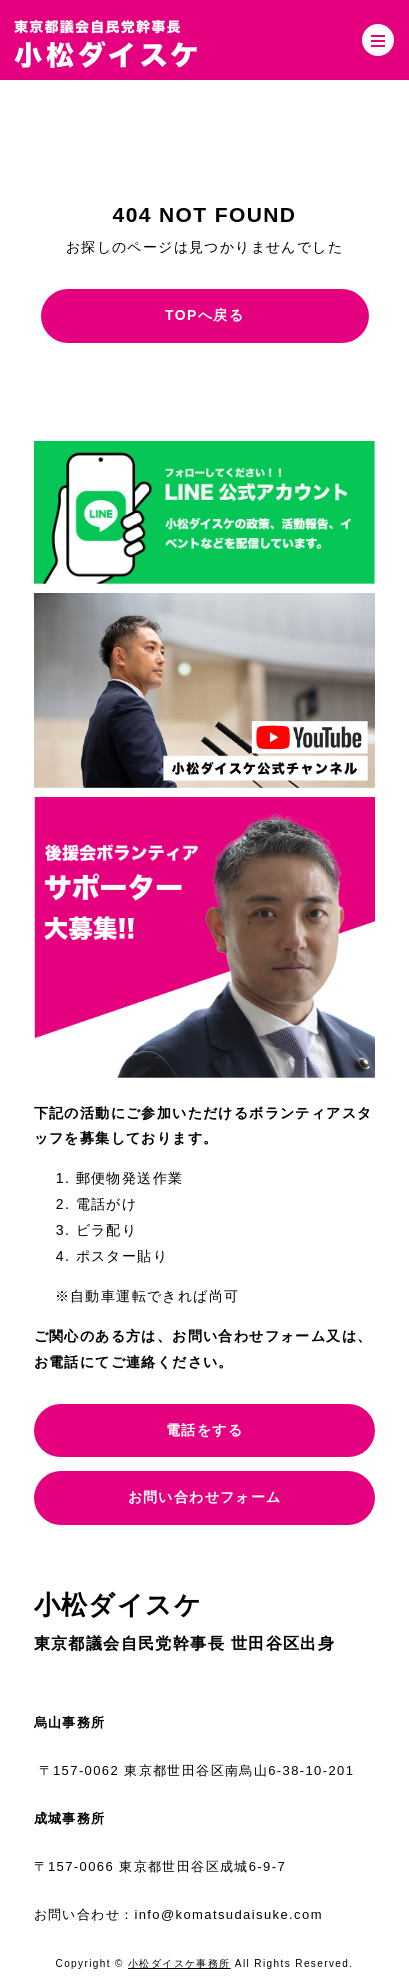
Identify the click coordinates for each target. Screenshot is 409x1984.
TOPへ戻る (204, 315)
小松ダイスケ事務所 (179, 1963)
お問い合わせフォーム (205, 1497)
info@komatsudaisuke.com (228, 1914)
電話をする (204, 1430)
